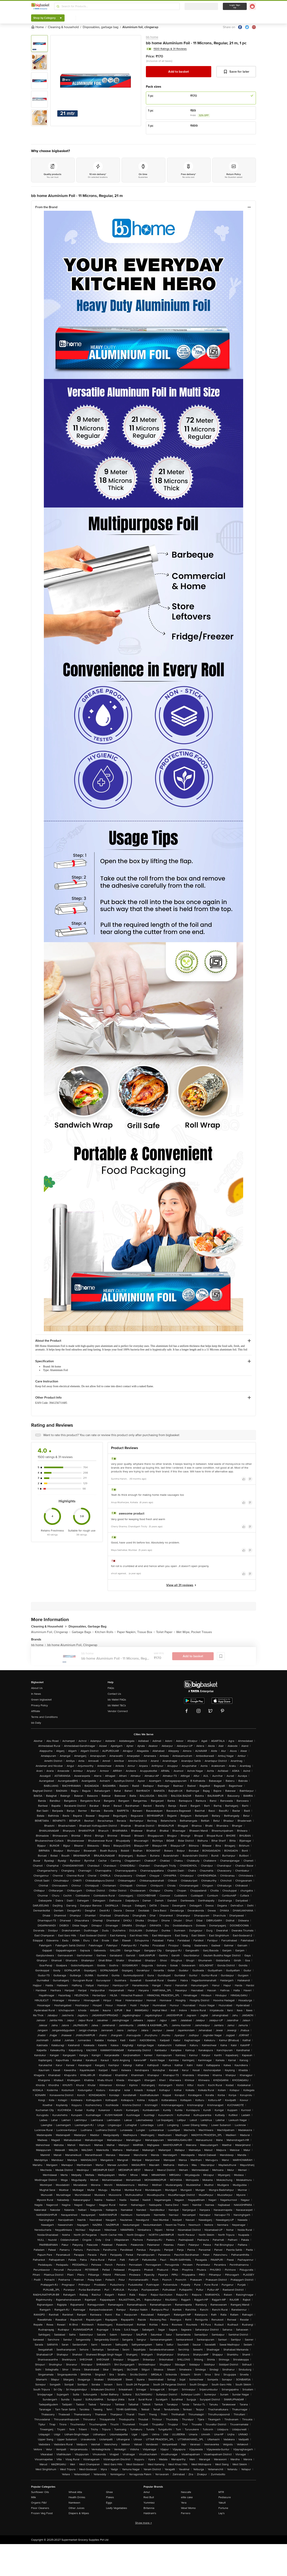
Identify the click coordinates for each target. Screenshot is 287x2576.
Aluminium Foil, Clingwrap (50, 1632)
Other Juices (77, 2508)
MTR (221, 2492)
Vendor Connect (118, 1711)
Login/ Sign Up (234, 6)
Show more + (143, 2523)
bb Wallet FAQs (117, 1699)
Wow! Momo (188, 2508)
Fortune (223, 2508)
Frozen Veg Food (42, 2513)
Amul (147, 2492)
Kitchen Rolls (105, 1632)
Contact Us (114, 1694)
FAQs (111, 1688)
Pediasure (224, 2497)
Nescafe (186, 2492)
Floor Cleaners (40, 2508)
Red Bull (149, 2497)
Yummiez (149, 2502)
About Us (37, 1688)
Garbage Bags (82, 1632)
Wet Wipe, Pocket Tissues (194, 1632)
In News (36, 1694)
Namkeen (74, 2502)
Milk (33, 2497)
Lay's (221, 2513)
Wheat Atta (75, 2492)
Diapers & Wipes (79, 2513)
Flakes (110, 2497)
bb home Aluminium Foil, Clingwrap (72, 1645)
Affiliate (35, 1711)
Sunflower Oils (40, 2492)
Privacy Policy (39, 1705)
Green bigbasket (41, 1699)
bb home (152, 37)
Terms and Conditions (44, 1717)
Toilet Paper (165, 1632)
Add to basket (178, 72)
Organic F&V (39, 2502)
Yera (183, 2502)
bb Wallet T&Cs (117, 1705)
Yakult (222, 2502)
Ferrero (185, 2513)
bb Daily (36, 1722)
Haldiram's (150, 2513)
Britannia (149, 2508)
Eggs (109, 2502)
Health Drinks (77, 2497)
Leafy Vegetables (116, 2508)
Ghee (109, 2492)
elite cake (187, 2497)
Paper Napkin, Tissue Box (135, 1632)
